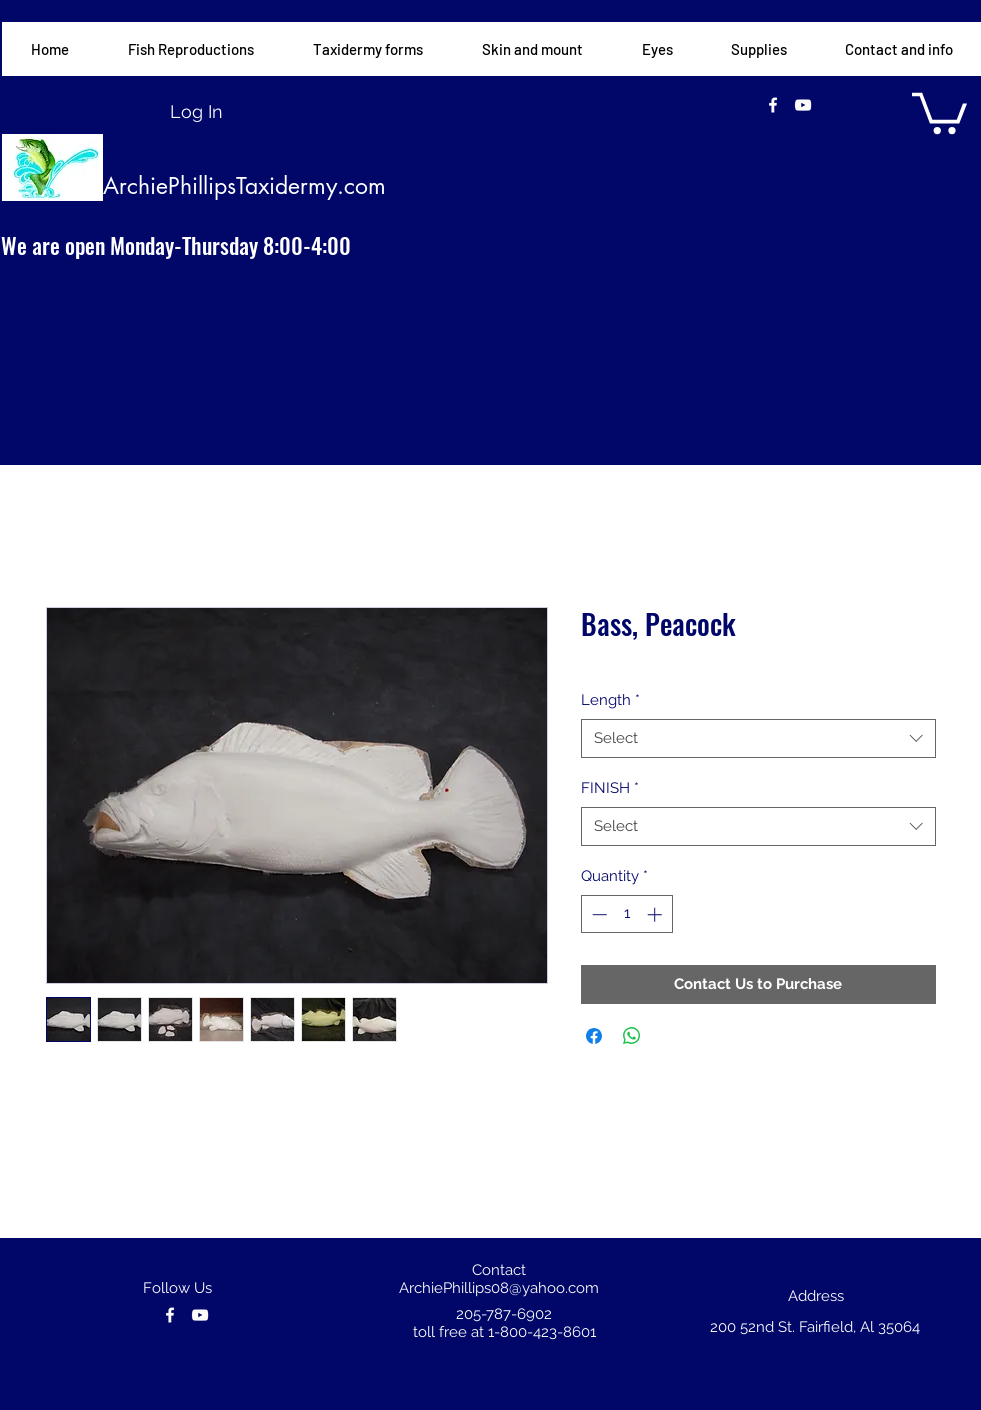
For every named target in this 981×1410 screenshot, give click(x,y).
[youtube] (803, 105)
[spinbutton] (626, 914)
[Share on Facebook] (594, 1036)
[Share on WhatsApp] (632, 1036)
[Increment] (656, 914)
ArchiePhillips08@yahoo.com (499, 1288)
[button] (367, 49)
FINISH (610, 788)
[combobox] (758, 738)
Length (610, 700)
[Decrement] (597, 914)
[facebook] (773, 105)
